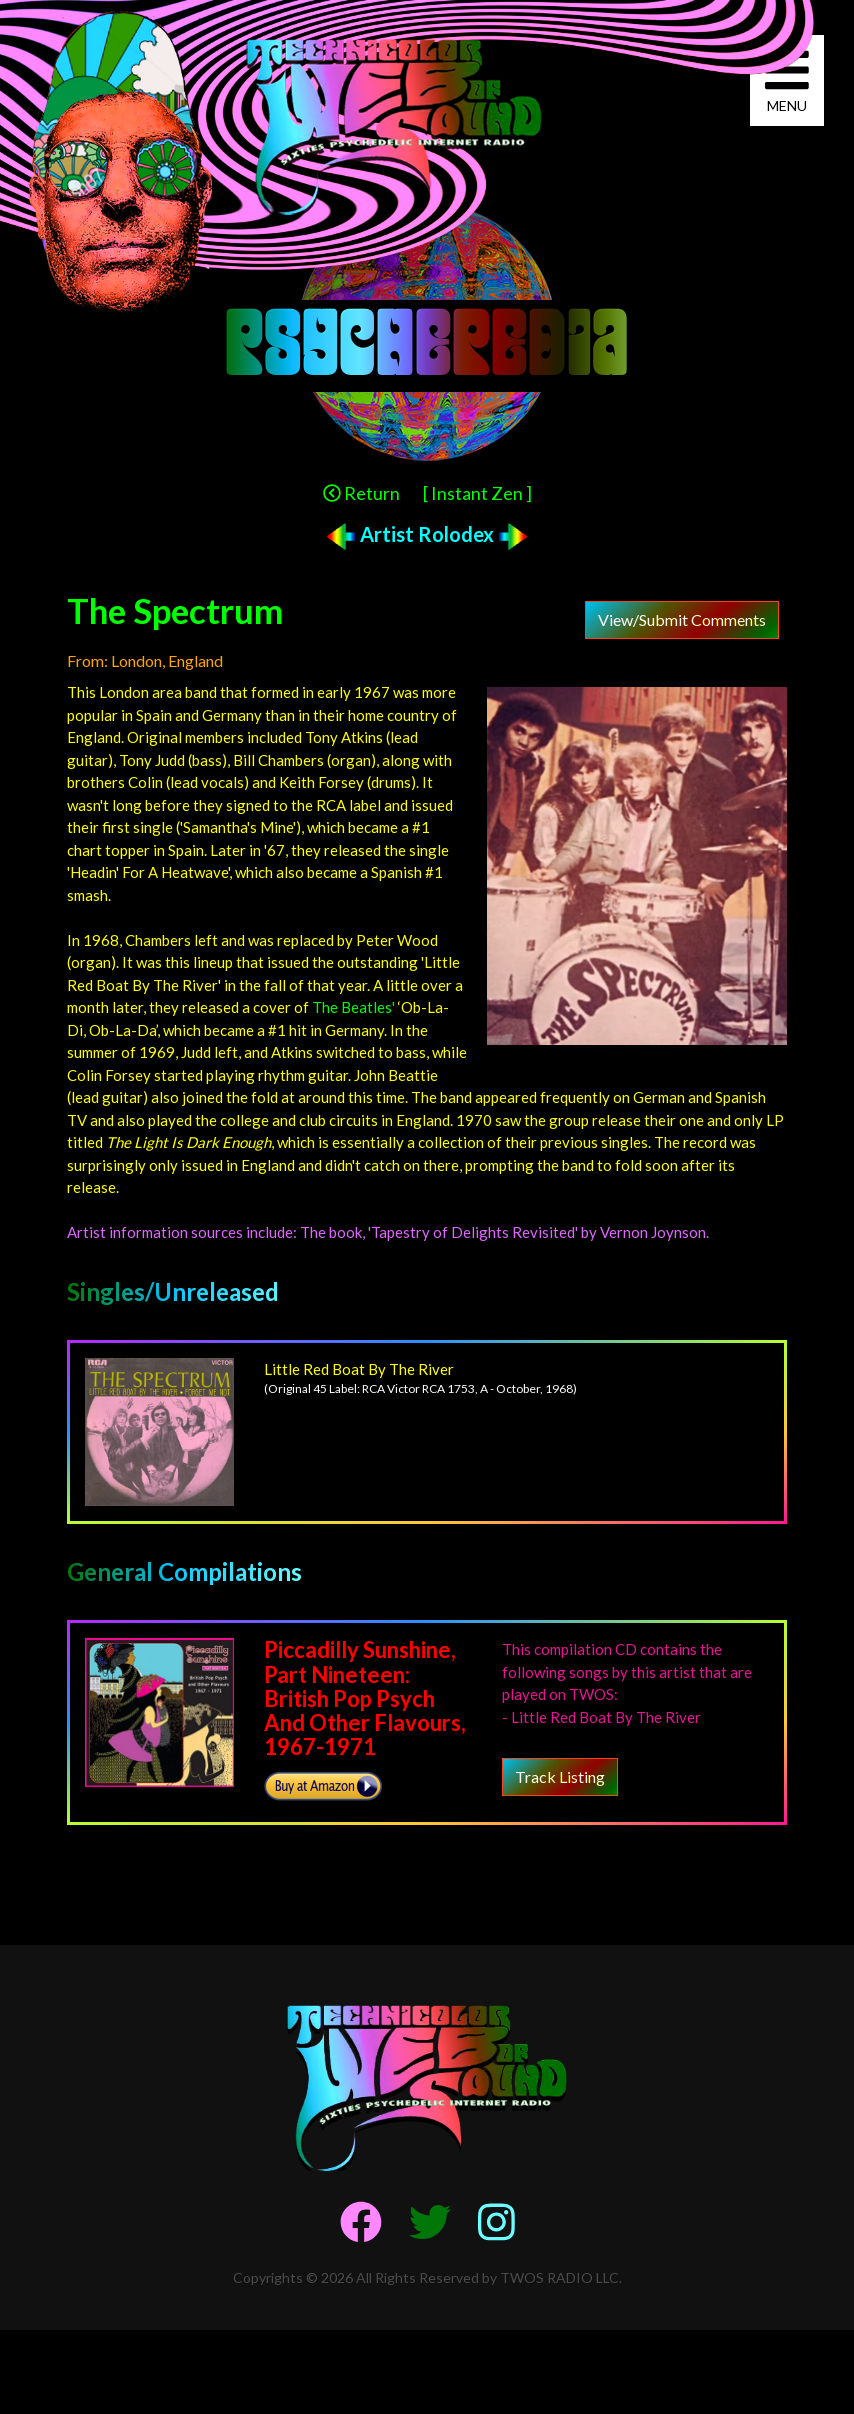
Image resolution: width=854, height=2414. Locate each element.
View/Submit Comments (682, 619)
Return (361, 493)
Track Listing (560, 1776)
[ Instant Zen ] (477, 493)
